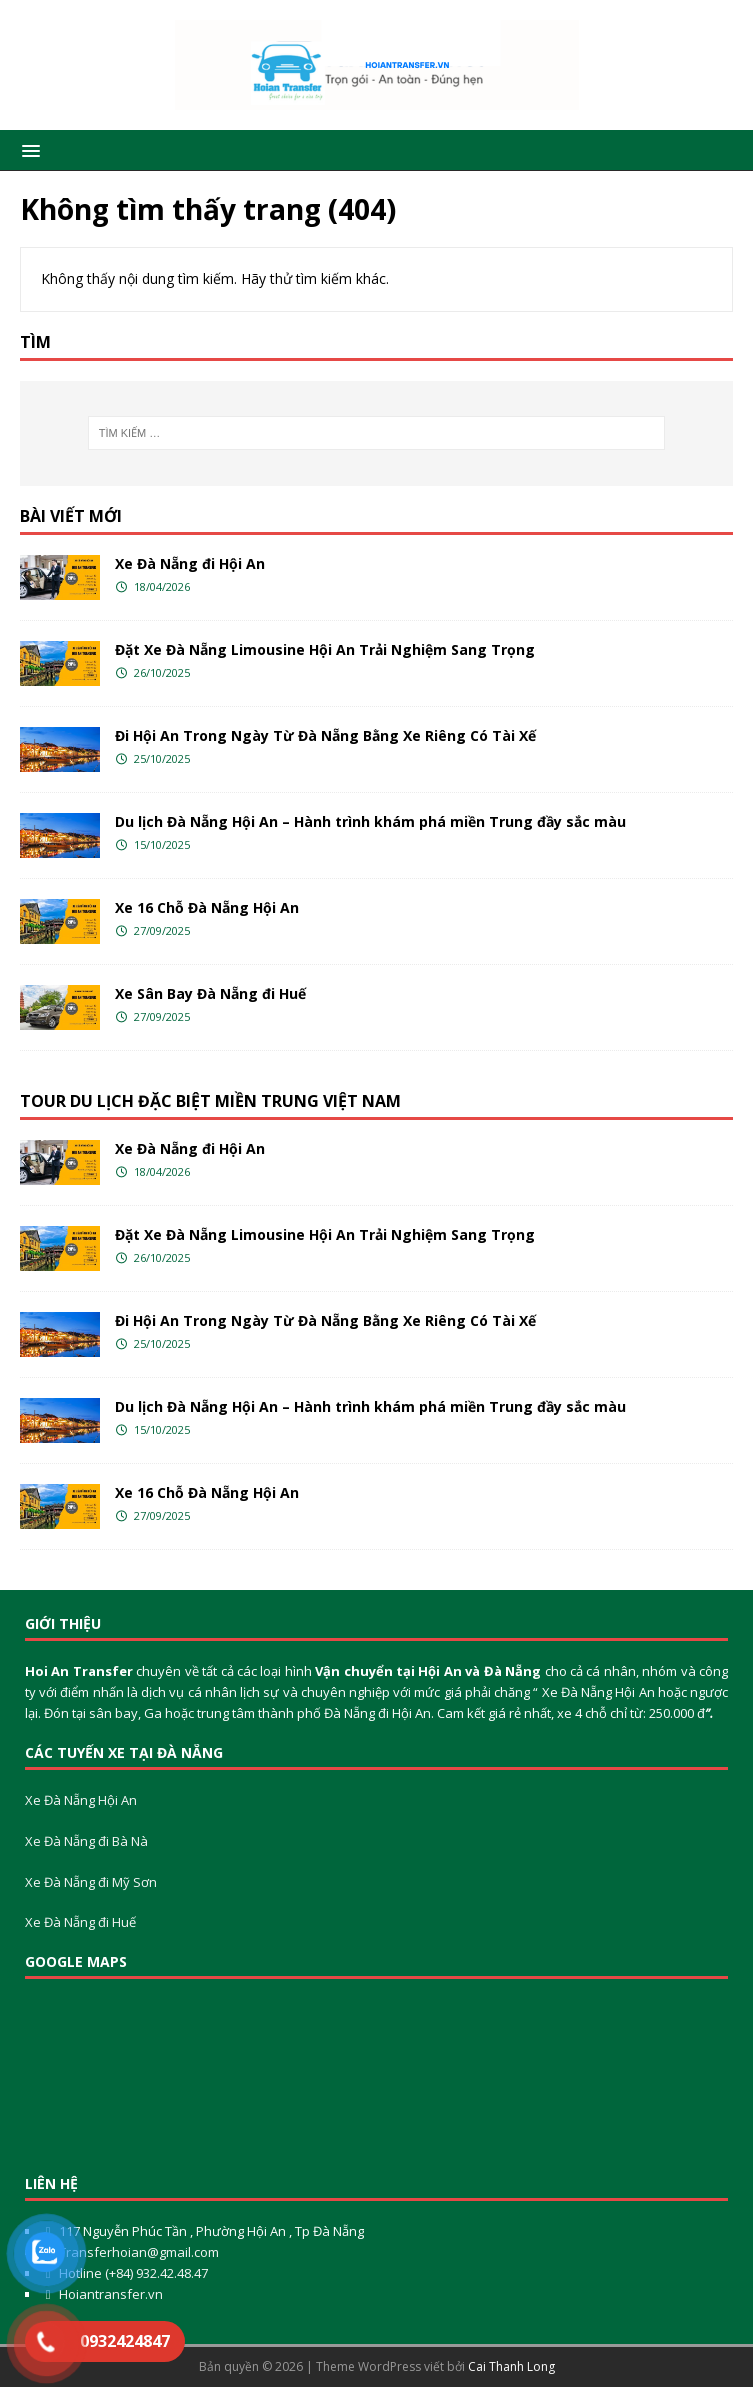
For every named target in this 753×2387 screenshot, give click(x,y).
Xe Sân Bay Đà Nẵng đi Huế (210, 993)
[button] (27, 149)
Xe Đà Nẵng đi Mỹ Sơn (91, 1882)
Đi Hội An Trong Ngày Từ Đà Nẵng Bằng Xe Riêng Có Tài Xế (325, 735)
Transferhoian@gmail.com (139, 2252)
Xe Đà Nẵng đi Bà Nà (86, 1841)
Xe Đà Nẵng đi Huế (80, 1922)
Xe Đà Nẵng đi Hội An (190, 563)
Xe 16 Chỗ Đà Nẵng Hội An (207, 907)
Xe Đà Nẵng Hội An (81, 1800)
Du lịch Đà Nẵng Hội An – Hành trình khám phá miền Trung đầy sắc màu (370, 821)
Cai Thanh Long (511, 2366)
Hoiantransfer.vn (111, 2294)
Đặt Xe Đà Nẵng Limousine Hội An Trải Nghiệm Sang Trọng (325, 649)
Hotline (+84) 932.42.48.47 (132, 2273)
